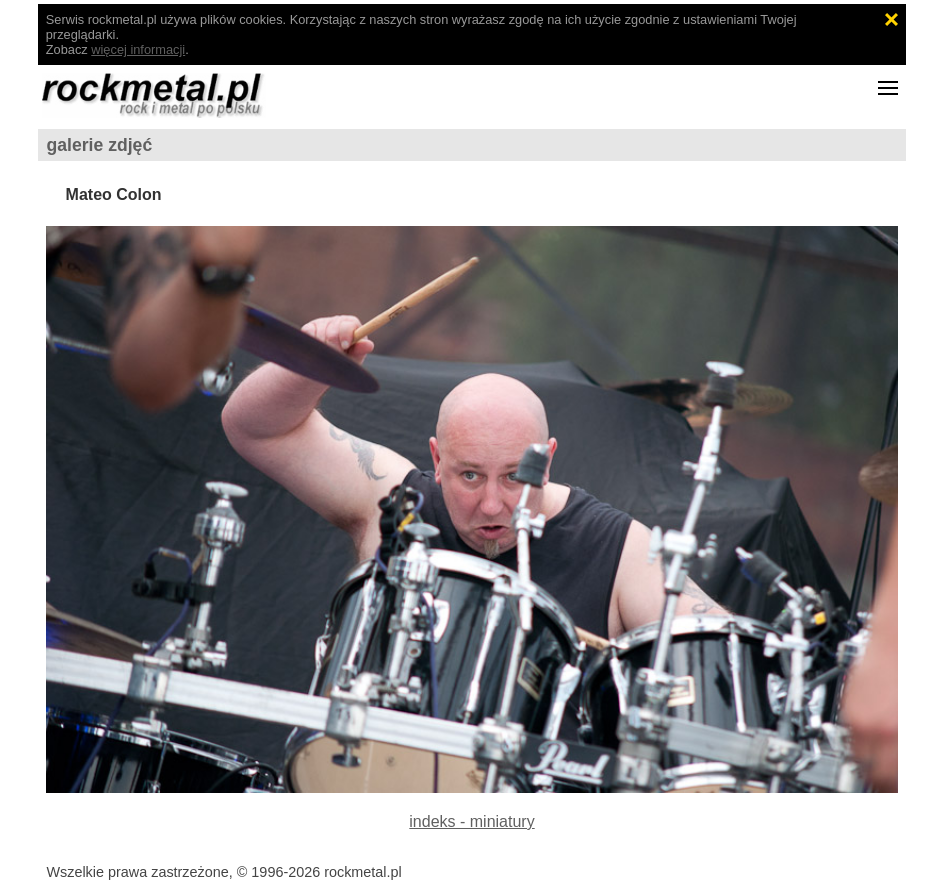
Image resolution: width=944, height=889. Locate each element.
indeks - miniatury (471, 821)
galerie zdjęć (100, 145)
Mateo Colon (114, 194)
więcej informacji (138, 49)
